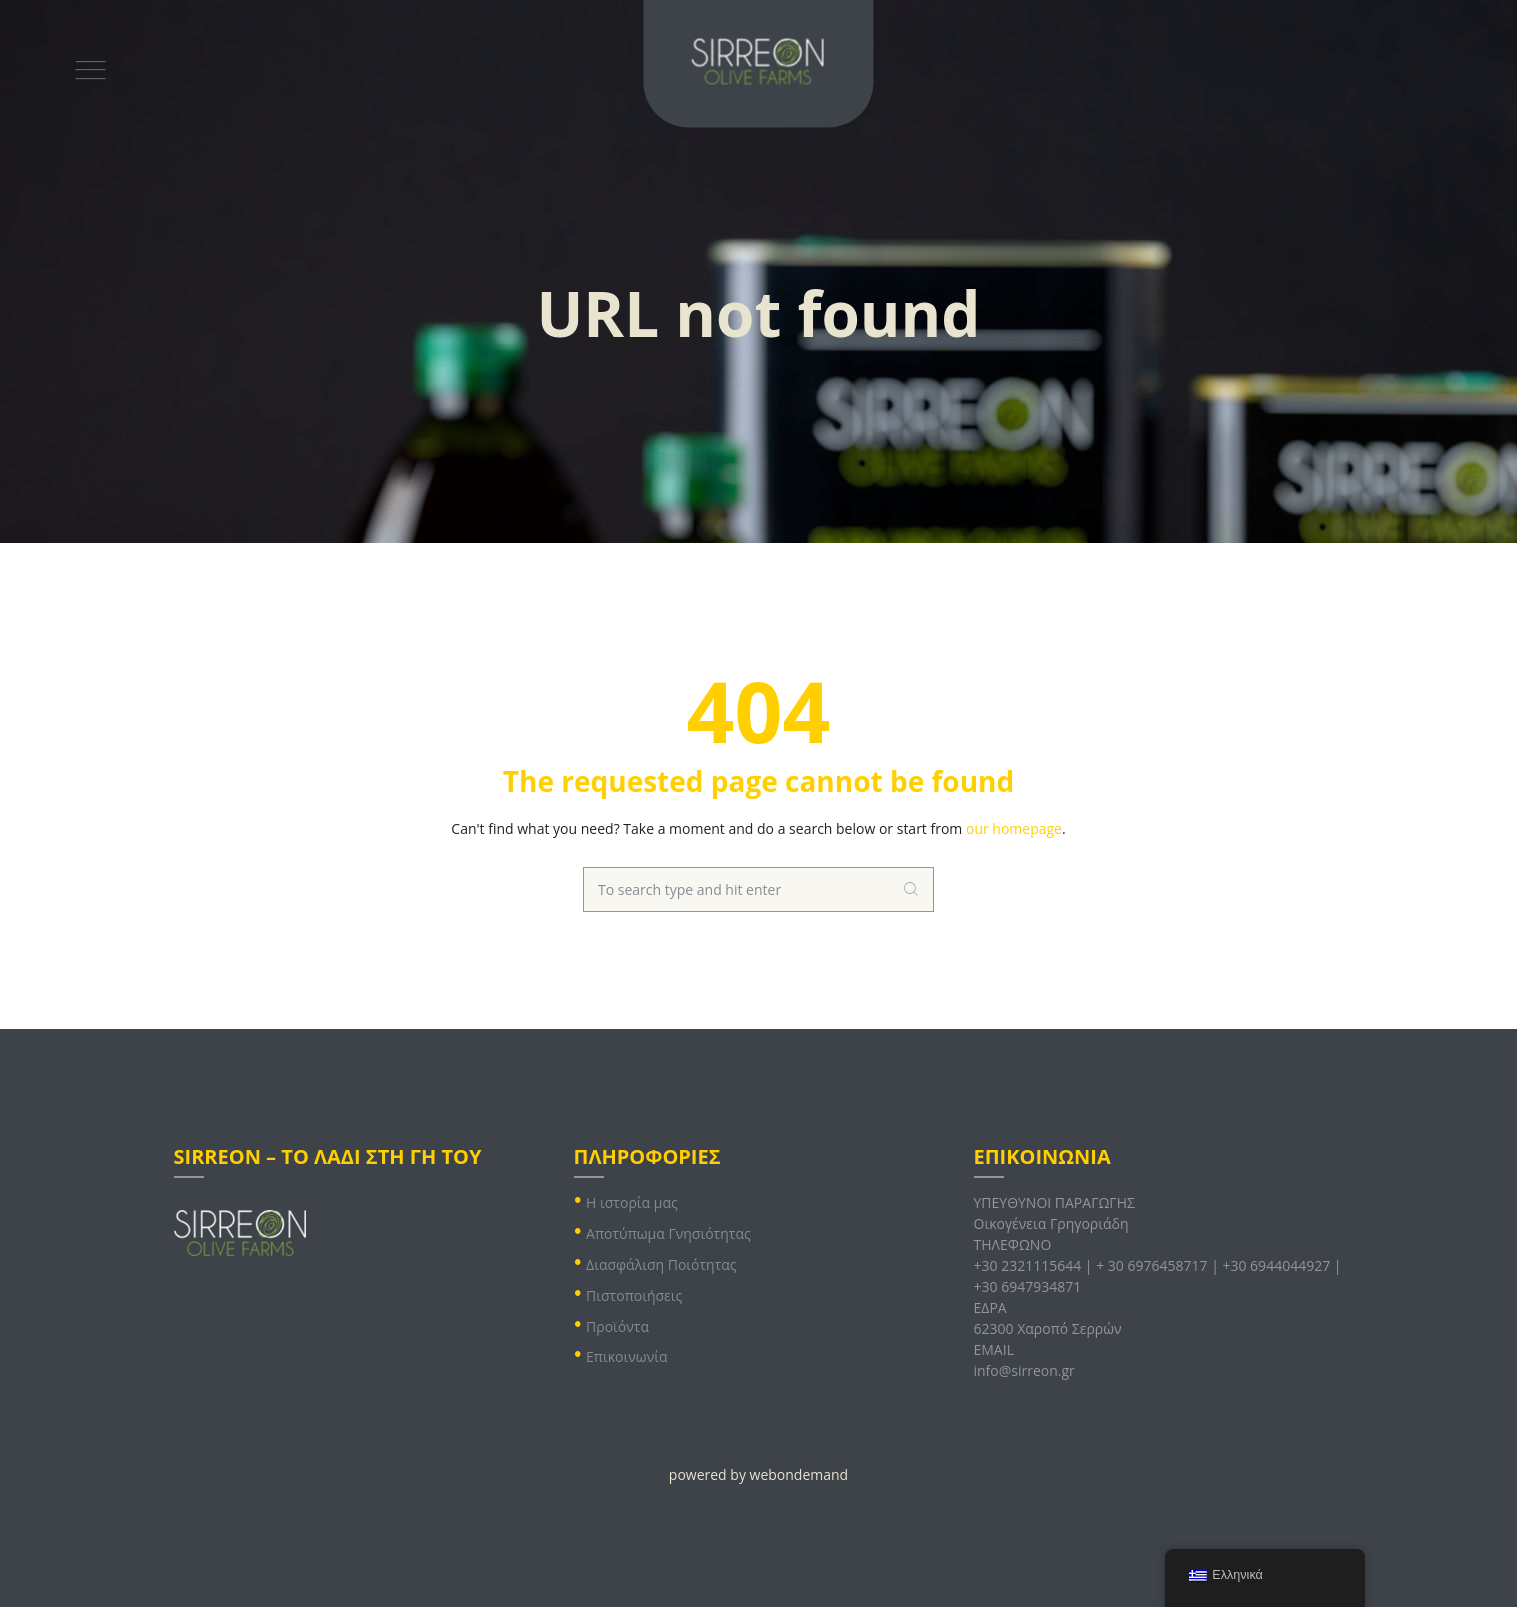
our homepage (1014, 828)
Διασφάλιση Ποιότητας (661, 1264)
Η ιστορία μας (632, 1202)
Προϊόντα (617, 1326)
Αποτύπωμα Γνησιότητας (668, 1233)
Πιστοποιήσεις (634, 1295)
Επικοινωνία (626, 1356)
